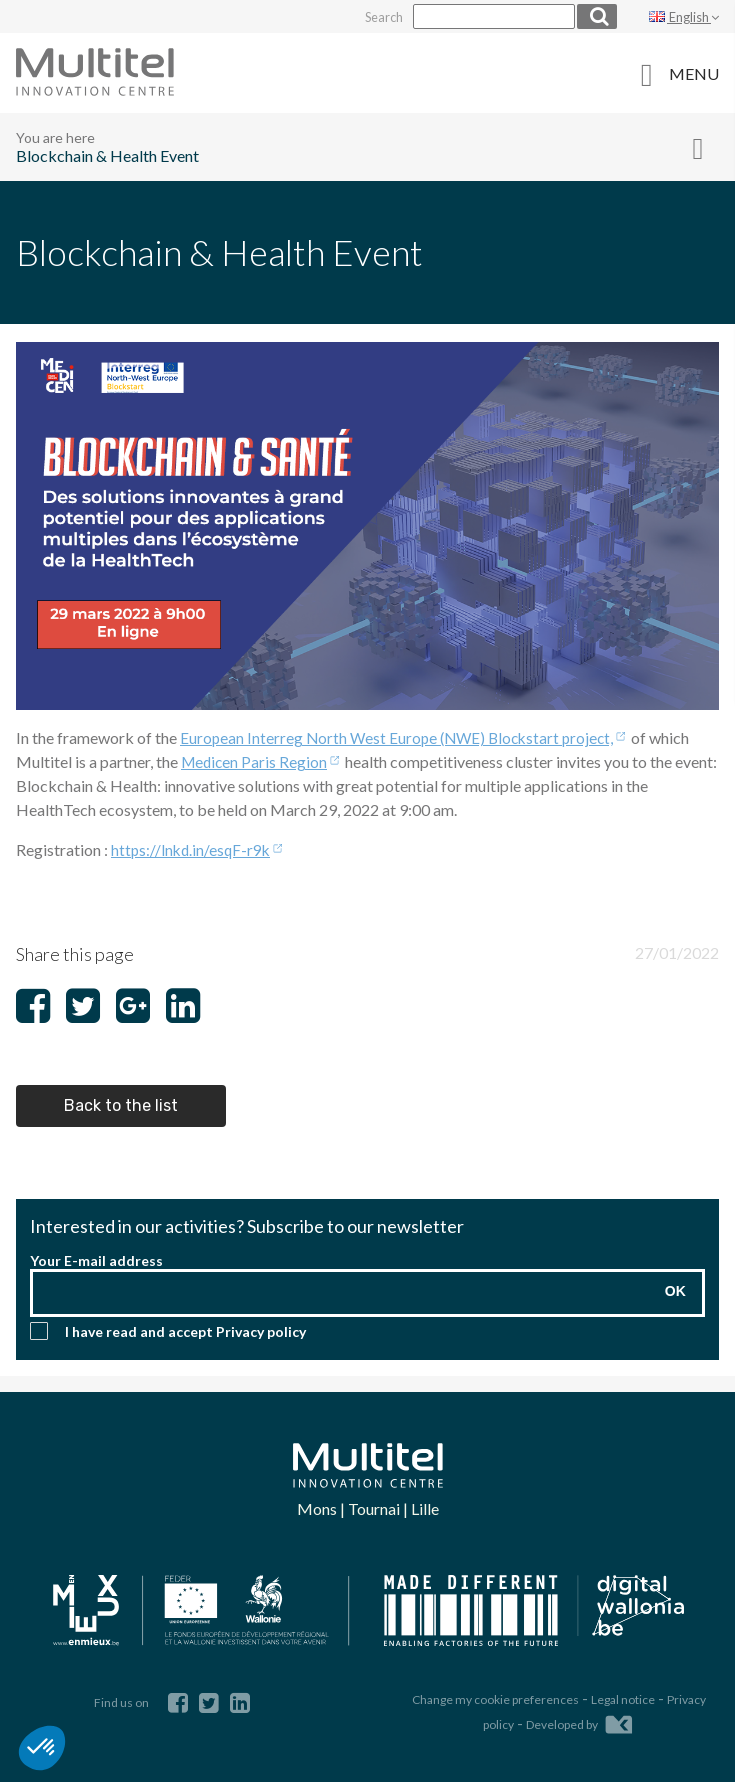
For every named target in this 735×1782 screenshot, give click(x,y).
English (684, 16)
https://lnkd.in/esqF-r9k (193, 847)
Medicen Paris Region (256, 759)
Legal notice (623, 1691)
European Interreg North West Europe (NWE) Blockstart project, (402, 735)
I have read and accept (185, 1329)
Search (371, 16)
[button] (42, 1748)
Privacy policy (261, 1329)
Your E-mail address (96, 1258)
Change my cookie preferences (495, 1691)
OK (675, 1289)
